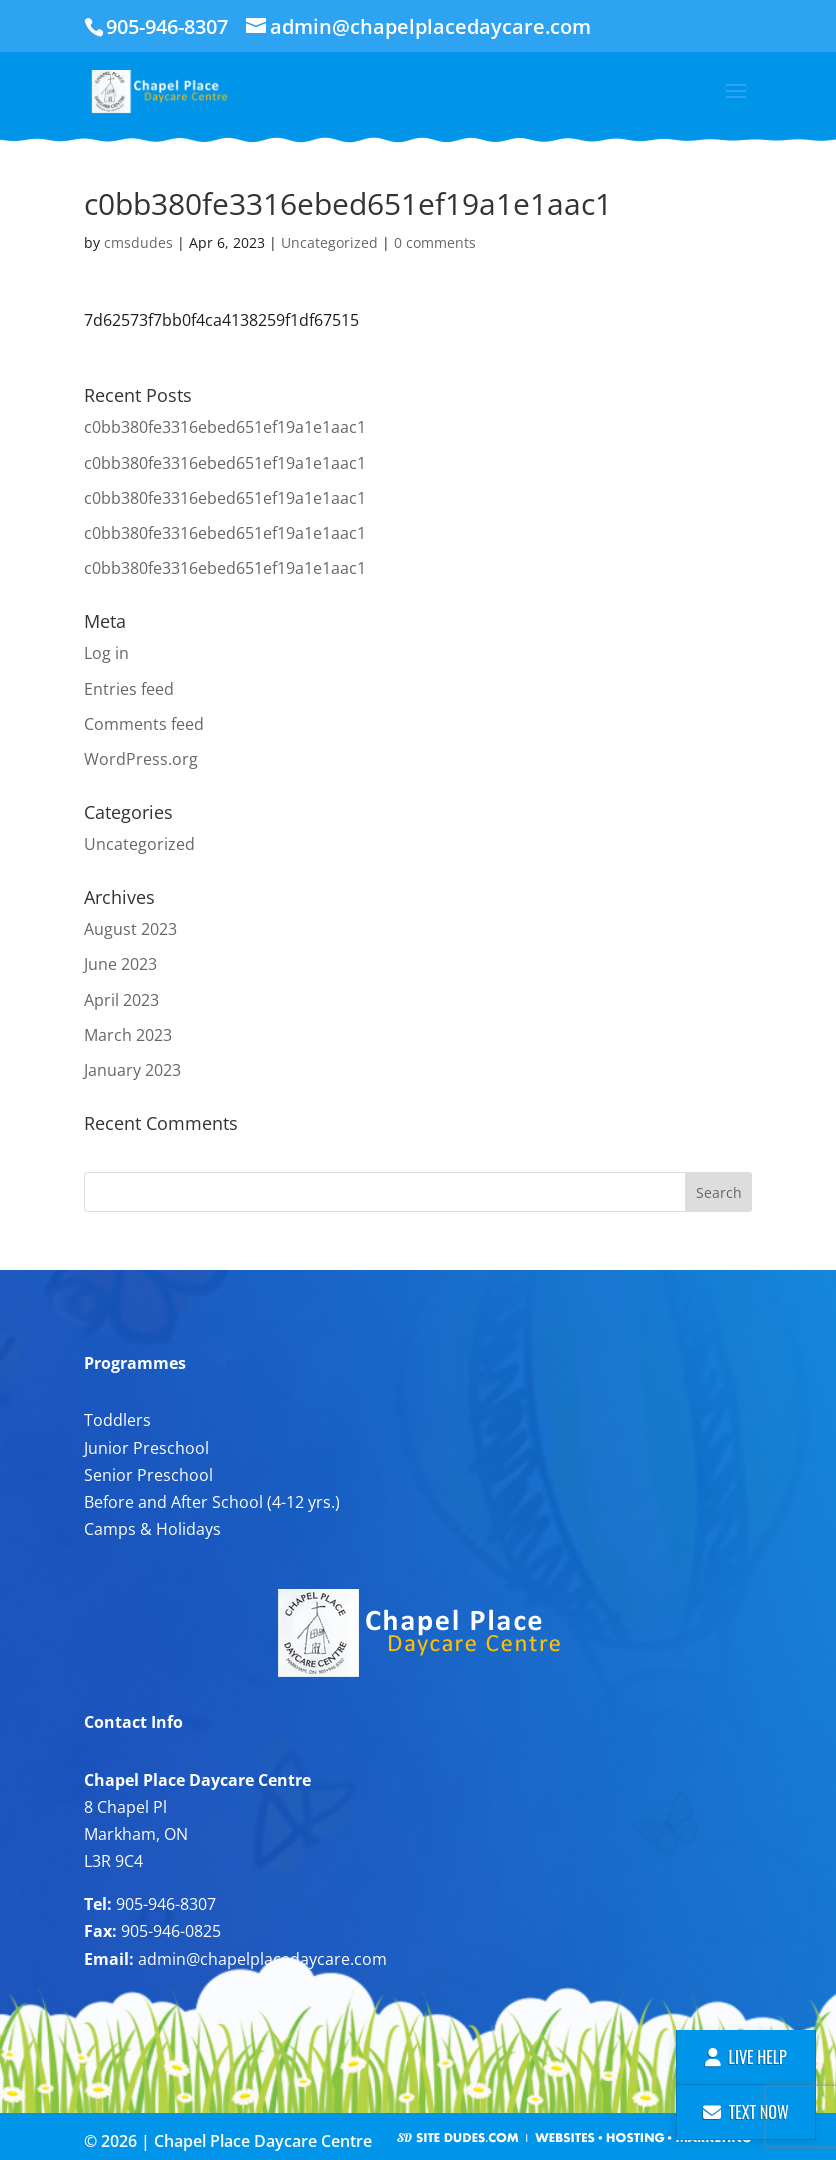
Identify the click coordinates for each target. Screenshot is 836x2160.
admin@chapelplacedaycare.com (262, 1959)
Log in (106, 653)
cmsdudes (138, 242)
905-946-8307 (166, 1904)
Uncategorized (329, 242)
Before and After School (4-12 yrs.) (212, 1502)
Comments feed (144, 724)
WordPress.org (141, 759)
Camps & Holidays (152, 1529)
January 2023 (132, 1070)
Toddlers (117, 1420)
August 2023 (130, 929)
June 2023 (120, 964)
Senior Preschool (148, 1475)
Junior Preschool (146, 1448)
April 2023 (121, 1000)
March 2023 (128, 1035)
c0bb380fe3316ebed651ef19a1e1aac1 (225, 427)
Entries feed (129, 689)
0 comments (435, 242)
